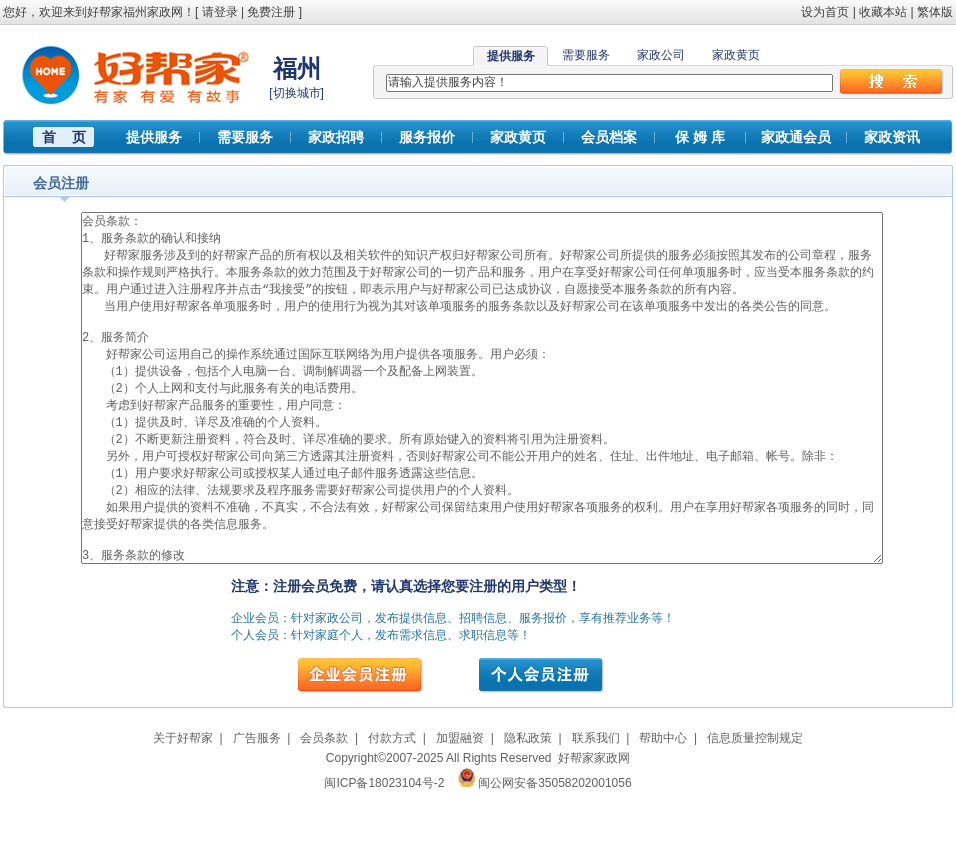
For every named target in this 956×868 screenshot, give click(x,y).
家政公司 (661, 55)
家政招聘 (336, 137)
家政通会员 (796, 137)
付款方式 (392, 813)
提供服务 (154, 137)
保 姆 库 (700, 137)
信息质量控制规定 (755, 813)
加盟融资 (460, 813)
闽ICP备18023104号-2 (384, 858)
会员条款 (324, 813)
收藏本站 (883, 12)
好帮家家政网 (594, 833)
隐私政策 (528, 813)
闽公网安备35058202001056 (554, 858)
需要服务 (586, 55)
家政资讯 (892, 137)
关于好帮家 (183, 813)
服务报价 (427, 137)
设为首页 (825, 12)
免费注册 (271, 12)
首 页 (64, 137)
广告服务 (257, 813)
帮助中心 (663, 813)
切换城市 (297, 93)
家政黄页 (736, 55)
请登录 (220, 12)
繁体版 (935, 12)
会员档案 (609, 137)
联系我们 (596, 813)
